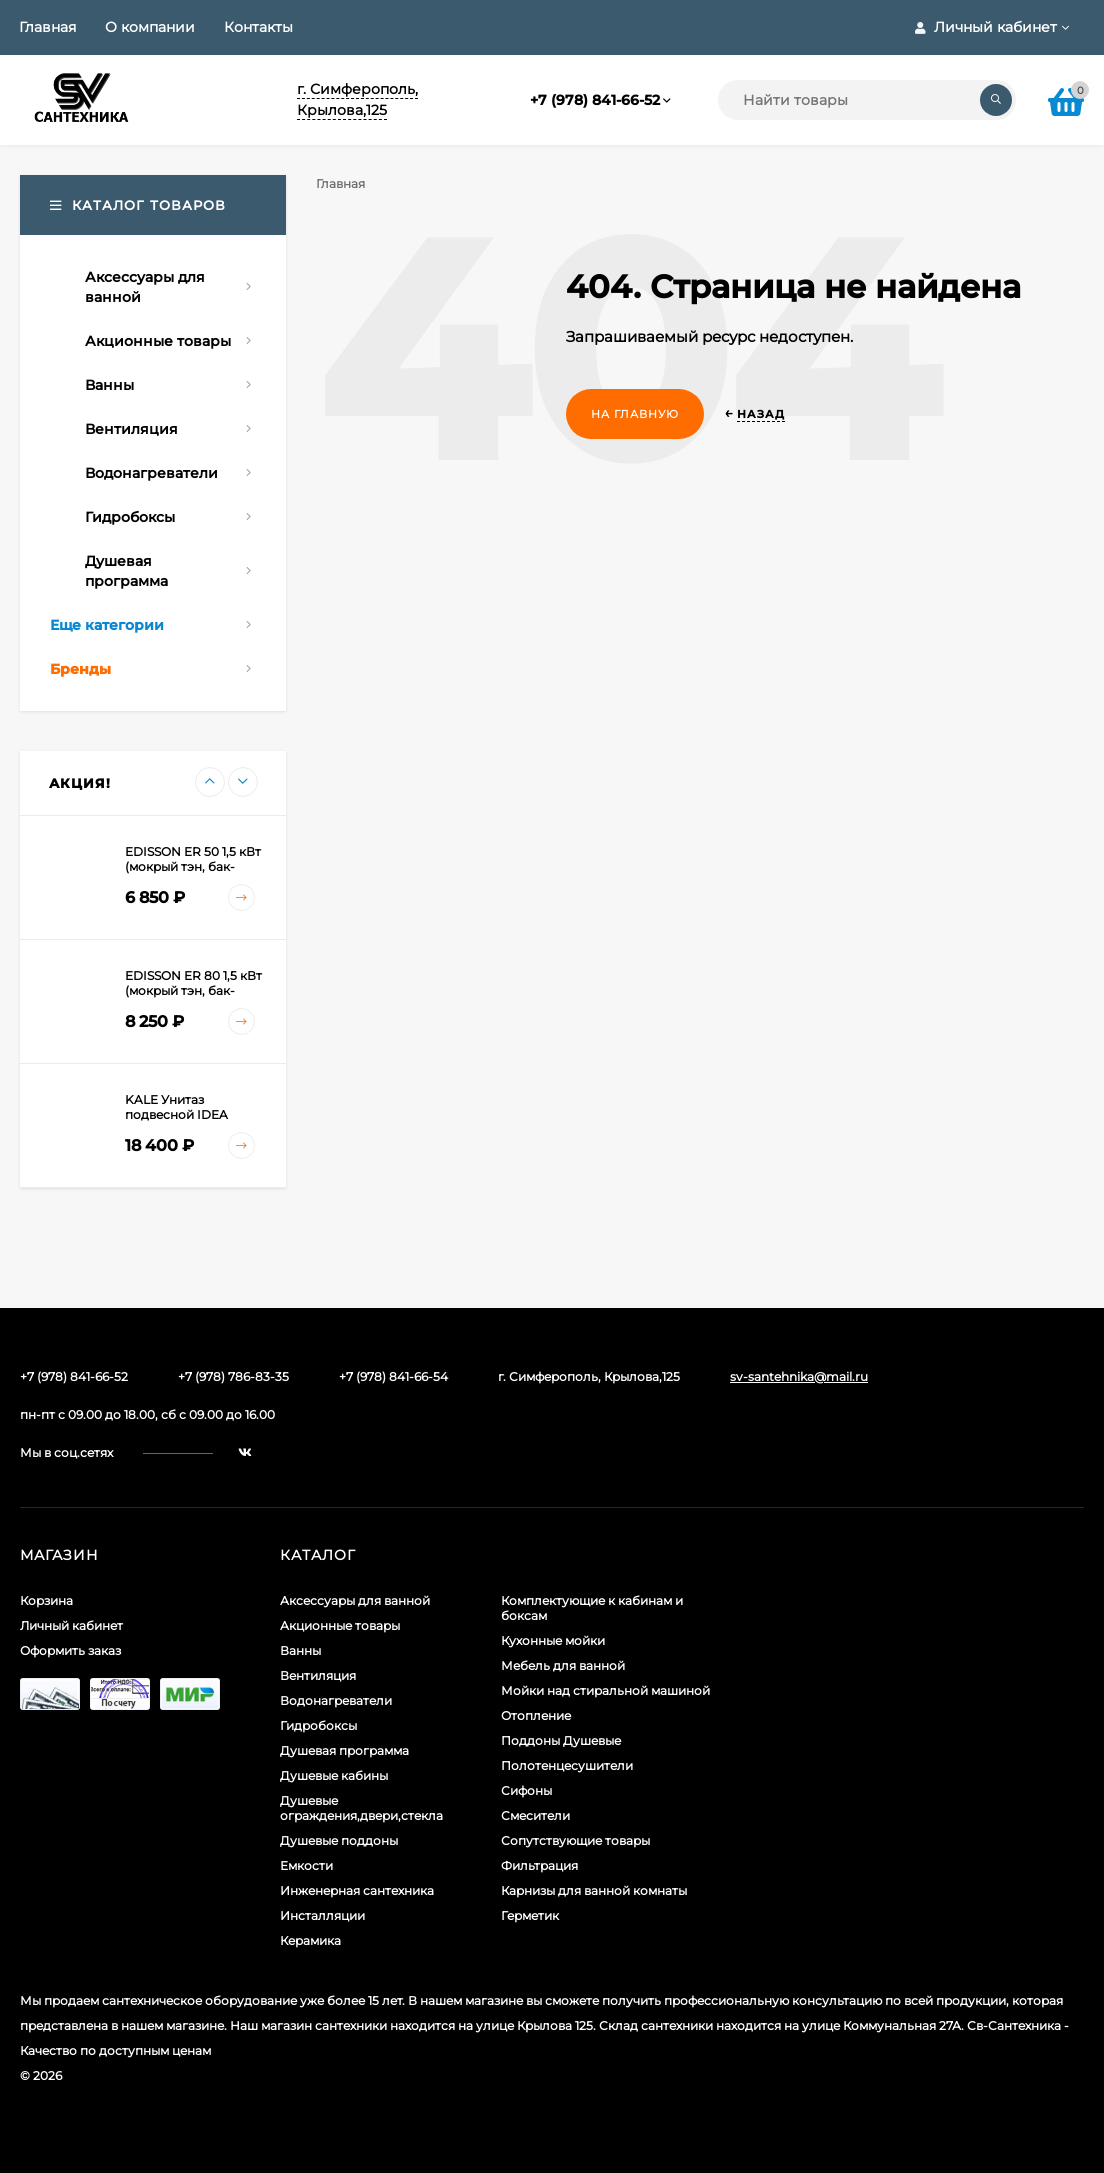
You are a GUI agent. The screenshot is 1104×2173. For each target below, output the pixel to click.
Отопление (536, 1715)
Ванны (300, 1650)
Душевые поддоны (339, 1840)
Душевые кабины (334, 1775)
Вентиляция (318, 1675)
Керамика (310, 1940)
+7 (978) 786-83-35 (233, 1376)
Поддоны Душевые (561, 1740)
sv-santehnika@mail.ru (799, 1376)
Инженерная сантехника (357, 1890)
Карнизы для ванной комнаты (594, 1890)
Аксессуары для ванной (355, 1600)
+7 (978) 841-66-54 (393, 1376)
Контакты (258, 27)
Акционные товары (340, 1625)
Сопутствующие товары (575, 1840)
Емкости (306, 1865)
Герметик (530, 1915)
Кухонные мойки (553, 1640)
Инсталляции (322, 1915)
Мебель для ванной (563, 1665)
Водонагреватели (336, 1700)
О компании (150, 27)
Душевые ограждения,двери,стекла (361, 1808)
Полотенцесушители (567, 1765)
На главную (635, 414)
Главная (47, 27)
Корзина (46, 1600)
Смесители (535, 1815)
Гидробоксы (318, 1725)
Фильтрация (539, 1865)
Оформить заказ (70, 1650)
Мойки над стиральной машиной (605, 1690)
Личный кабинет (71, 1625)
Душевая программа (344, 1750)
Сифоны (526, 1790)
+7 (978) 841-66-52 (595, 100)
